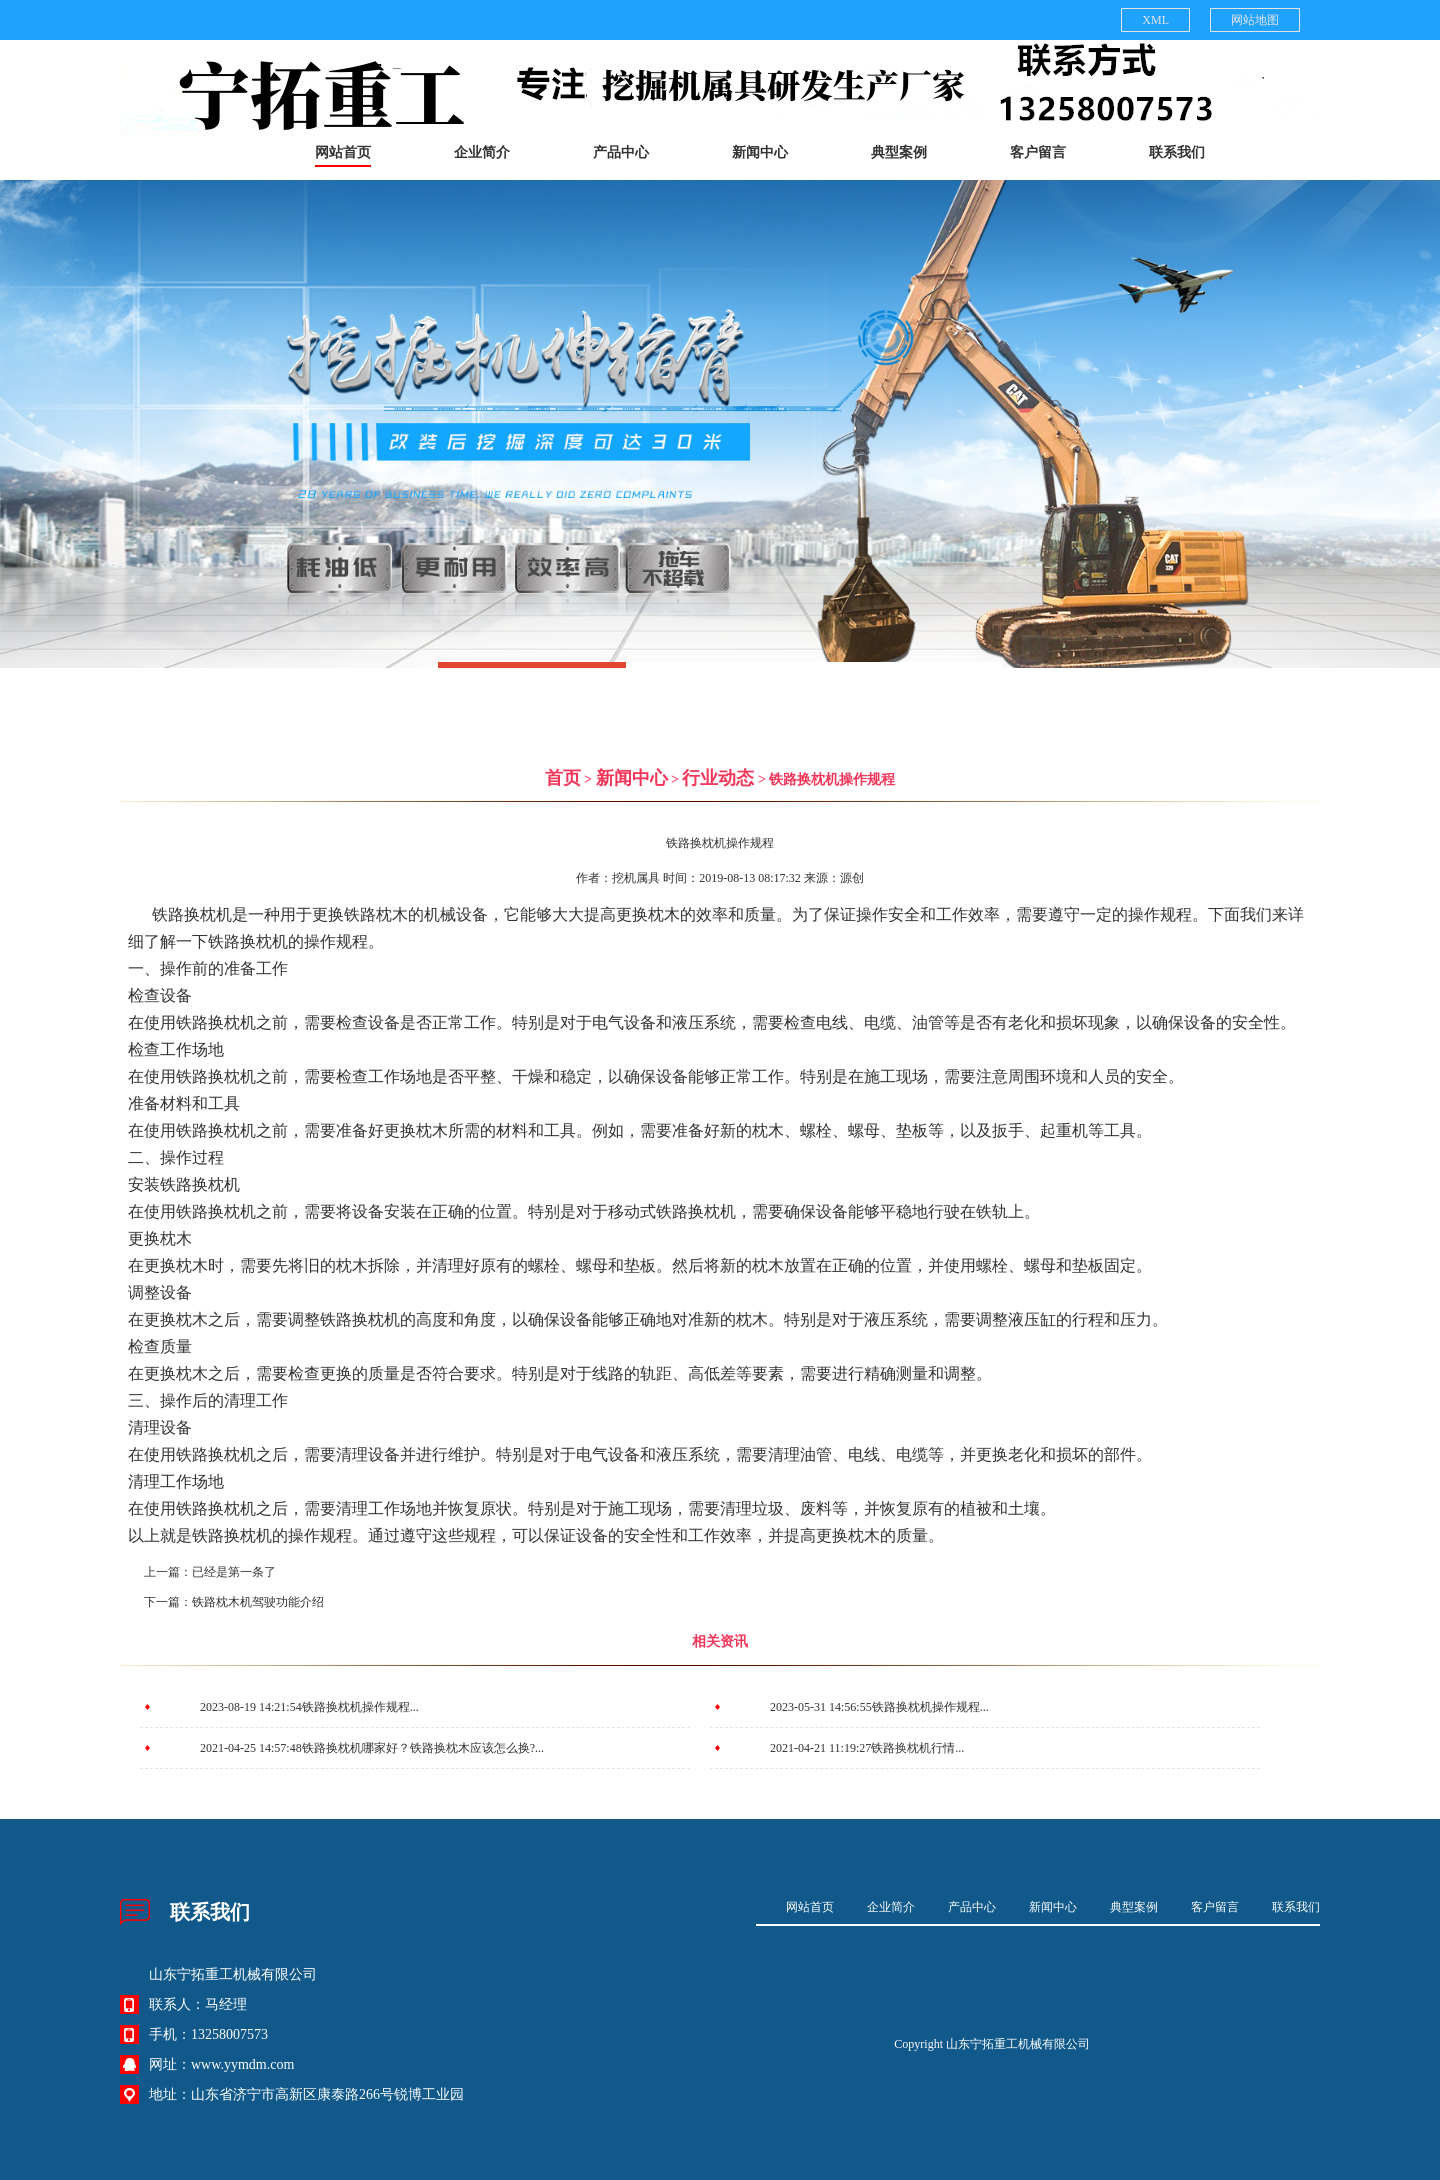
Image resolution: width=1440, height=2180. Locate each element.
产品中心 (621, 152)
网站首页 (343, 152)
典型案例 (899, 152)
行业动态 (718, 778)
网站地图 (1255, 20)
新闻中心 (760, 152)
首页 (563, 778)
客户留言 (1038, 152)
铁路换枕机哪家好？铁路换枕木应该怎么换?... (423, 1748)
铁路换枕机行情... (917, 1748)
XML (1155, 20)
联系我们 (1177, 152)
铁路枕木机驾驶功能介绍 (258, 1602)
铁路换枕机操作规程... (360, 1707)
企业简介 (482, 152)
